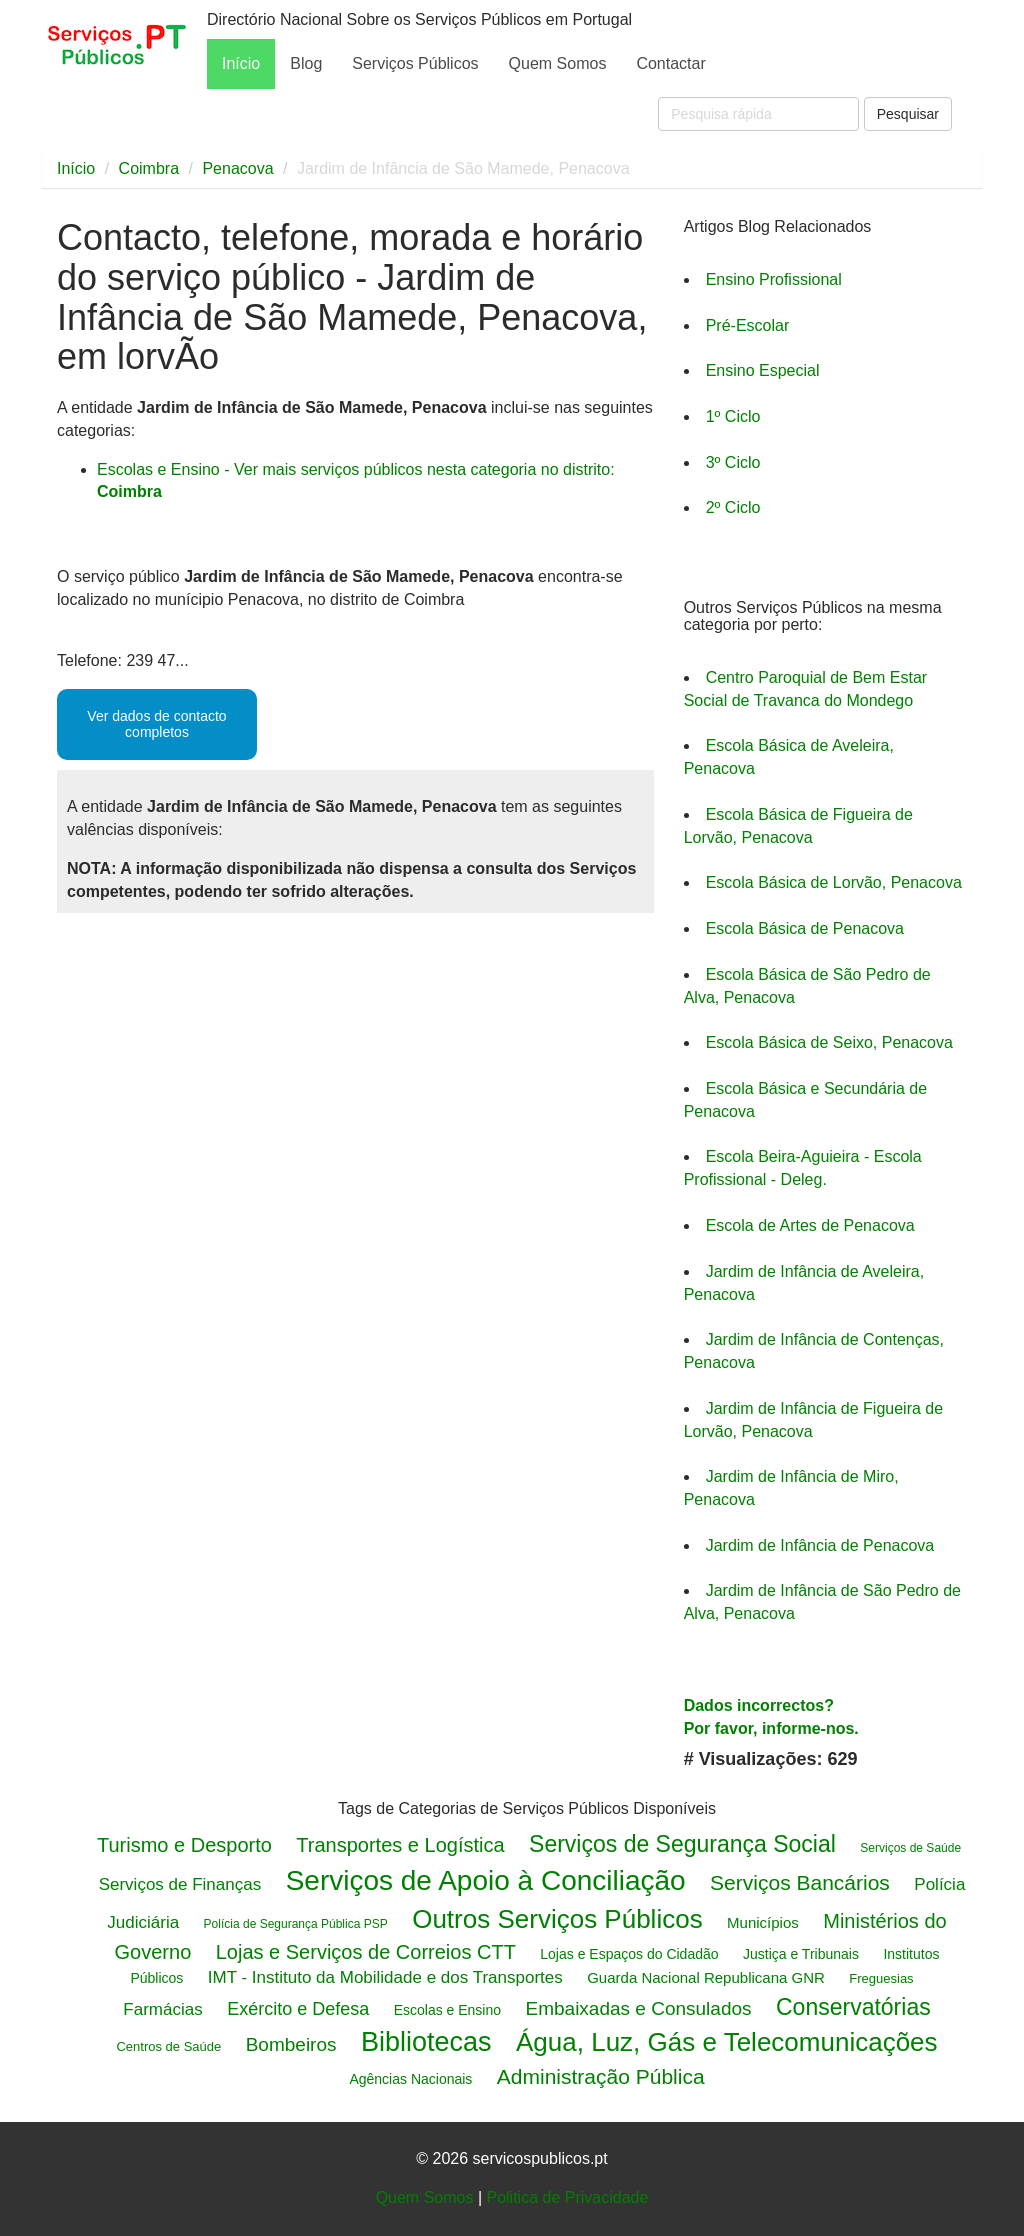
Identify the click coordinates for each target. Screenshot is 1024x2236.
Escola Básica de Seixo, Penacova (829, 1042)
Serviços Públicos (415, 63)
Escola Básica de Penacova (805, 928)
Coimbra (149, 168)
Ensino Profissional (774, 279)
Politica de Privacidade (567, 2197)
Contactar (670, 63)
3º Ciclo (733, 462)
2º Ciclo (733, 507)
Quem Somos (558, 63)
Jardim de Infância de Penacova (820, 1545)
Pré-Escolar (748, 325)
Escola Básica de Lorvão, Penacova (834, 882)
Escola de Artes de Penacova (810, 1225)
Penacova (237, 168)
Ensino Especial (763, 370)
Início (241, 63)
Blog (306, 63)
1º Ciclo (733, 416)
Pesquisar (908, 114)
